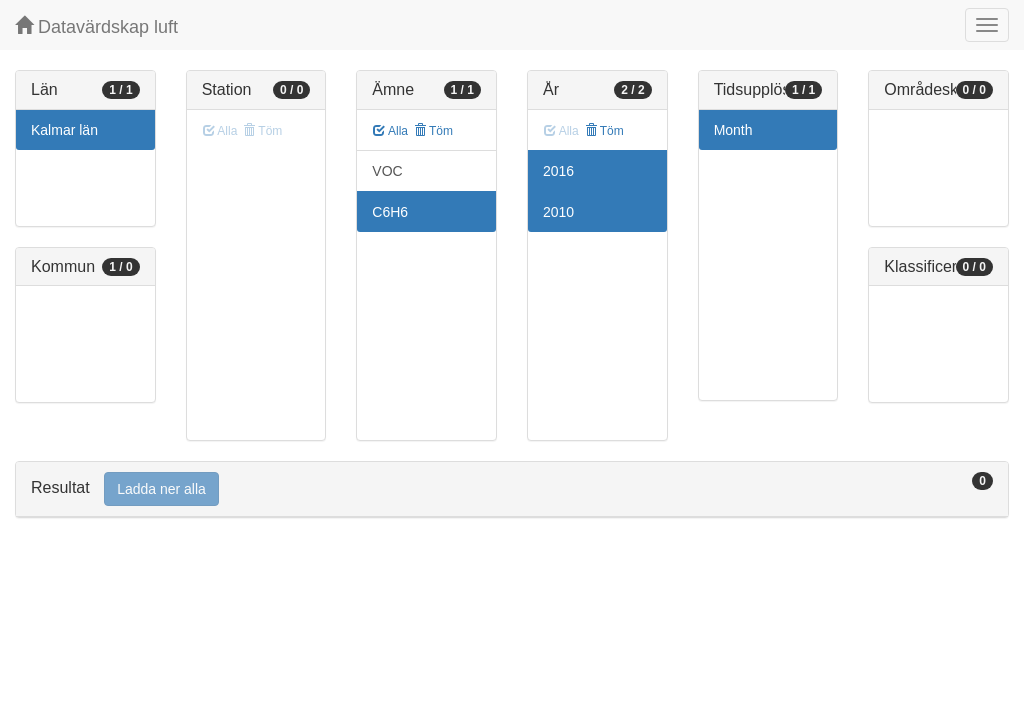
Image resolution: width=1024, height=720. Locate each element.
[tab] (512, 489)
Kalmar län (64, 130)
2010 (558, 212)
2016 (558, 171)
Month (733, 130)
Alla (390, 131)
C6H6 (390, 212)
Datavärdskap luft (96, 26)
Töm (433, 131)
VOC (387, 171)
